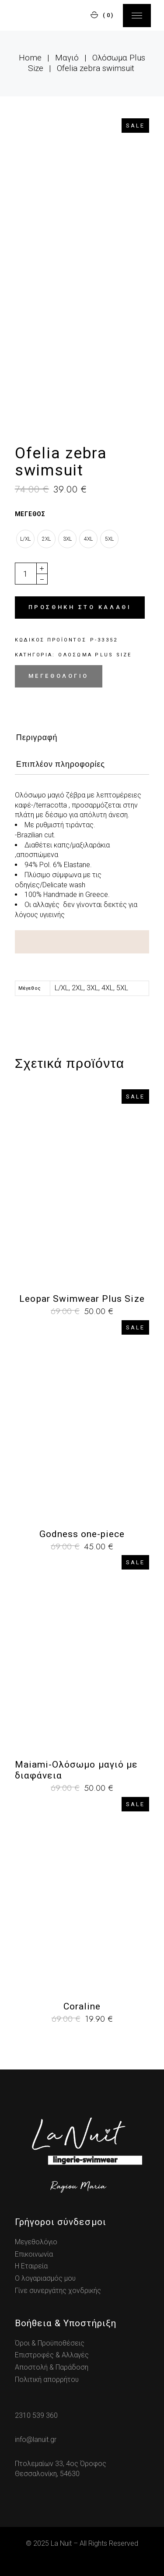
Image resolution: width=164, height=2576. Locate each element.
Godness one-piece (82, 1534)
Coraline (82, 2006)
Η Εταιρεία (31, 2266)
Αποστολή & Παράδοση (51, 2367)
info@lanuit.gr (35, 2439)
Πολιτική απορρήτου (47, 2379)
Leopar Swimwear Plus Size (81, 1298)
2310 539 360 (36, 2415)
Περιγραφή (37, 737)
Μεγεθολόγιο (58, 676)
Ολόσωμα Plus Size (95, 655)
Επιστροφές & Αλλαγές (52, 2355)
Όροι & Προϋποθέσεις (49, 2343)
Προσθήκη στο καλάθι (79, 607)
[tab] (37, 740)
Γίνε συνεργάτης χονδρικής (58, 2290)
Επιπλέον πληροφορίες (60, 764)
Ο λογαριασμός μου (45, 2278)
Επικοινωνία (34, 2254)
